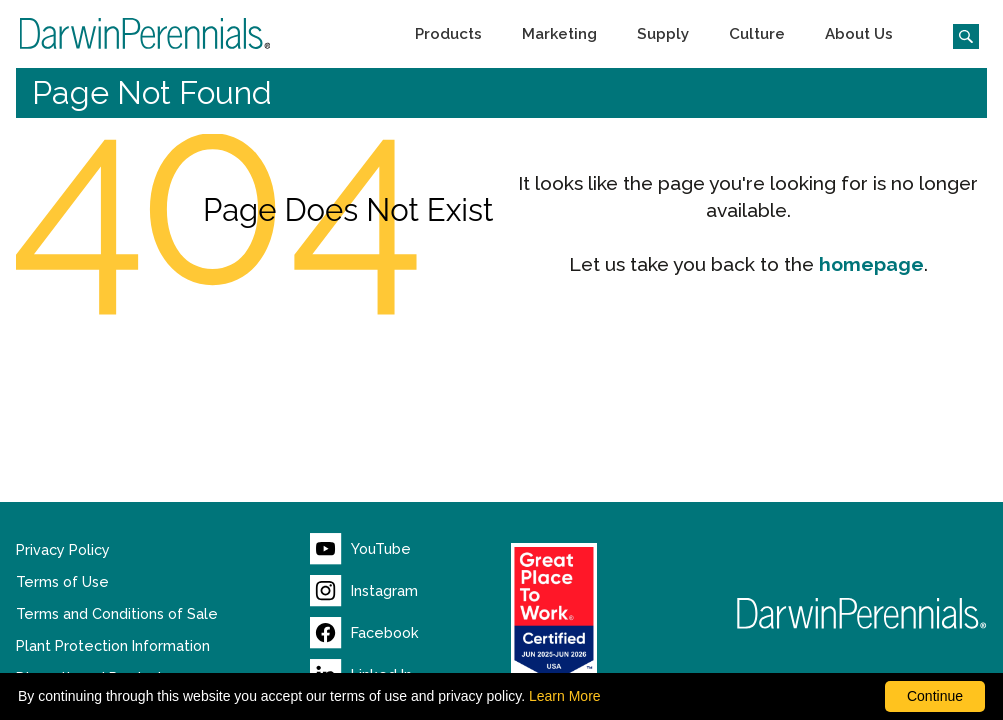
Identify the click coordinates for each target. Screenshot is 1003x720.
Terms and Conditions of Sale (117, 614)
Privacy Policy (63, 550)
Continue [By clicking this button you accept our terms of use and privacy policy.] (935, 696)
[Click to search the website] (958, 34)
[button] (448, 34)
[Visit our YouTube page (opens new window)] (361, 549)
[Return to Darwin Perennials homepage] (862, 613)
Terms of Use (62, 582)
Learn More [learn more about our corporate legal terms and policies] (565, 696)
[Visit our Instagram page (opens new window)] (364, 591)
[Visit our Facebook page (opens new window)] (365, 633)
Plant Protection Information (113, 646)
